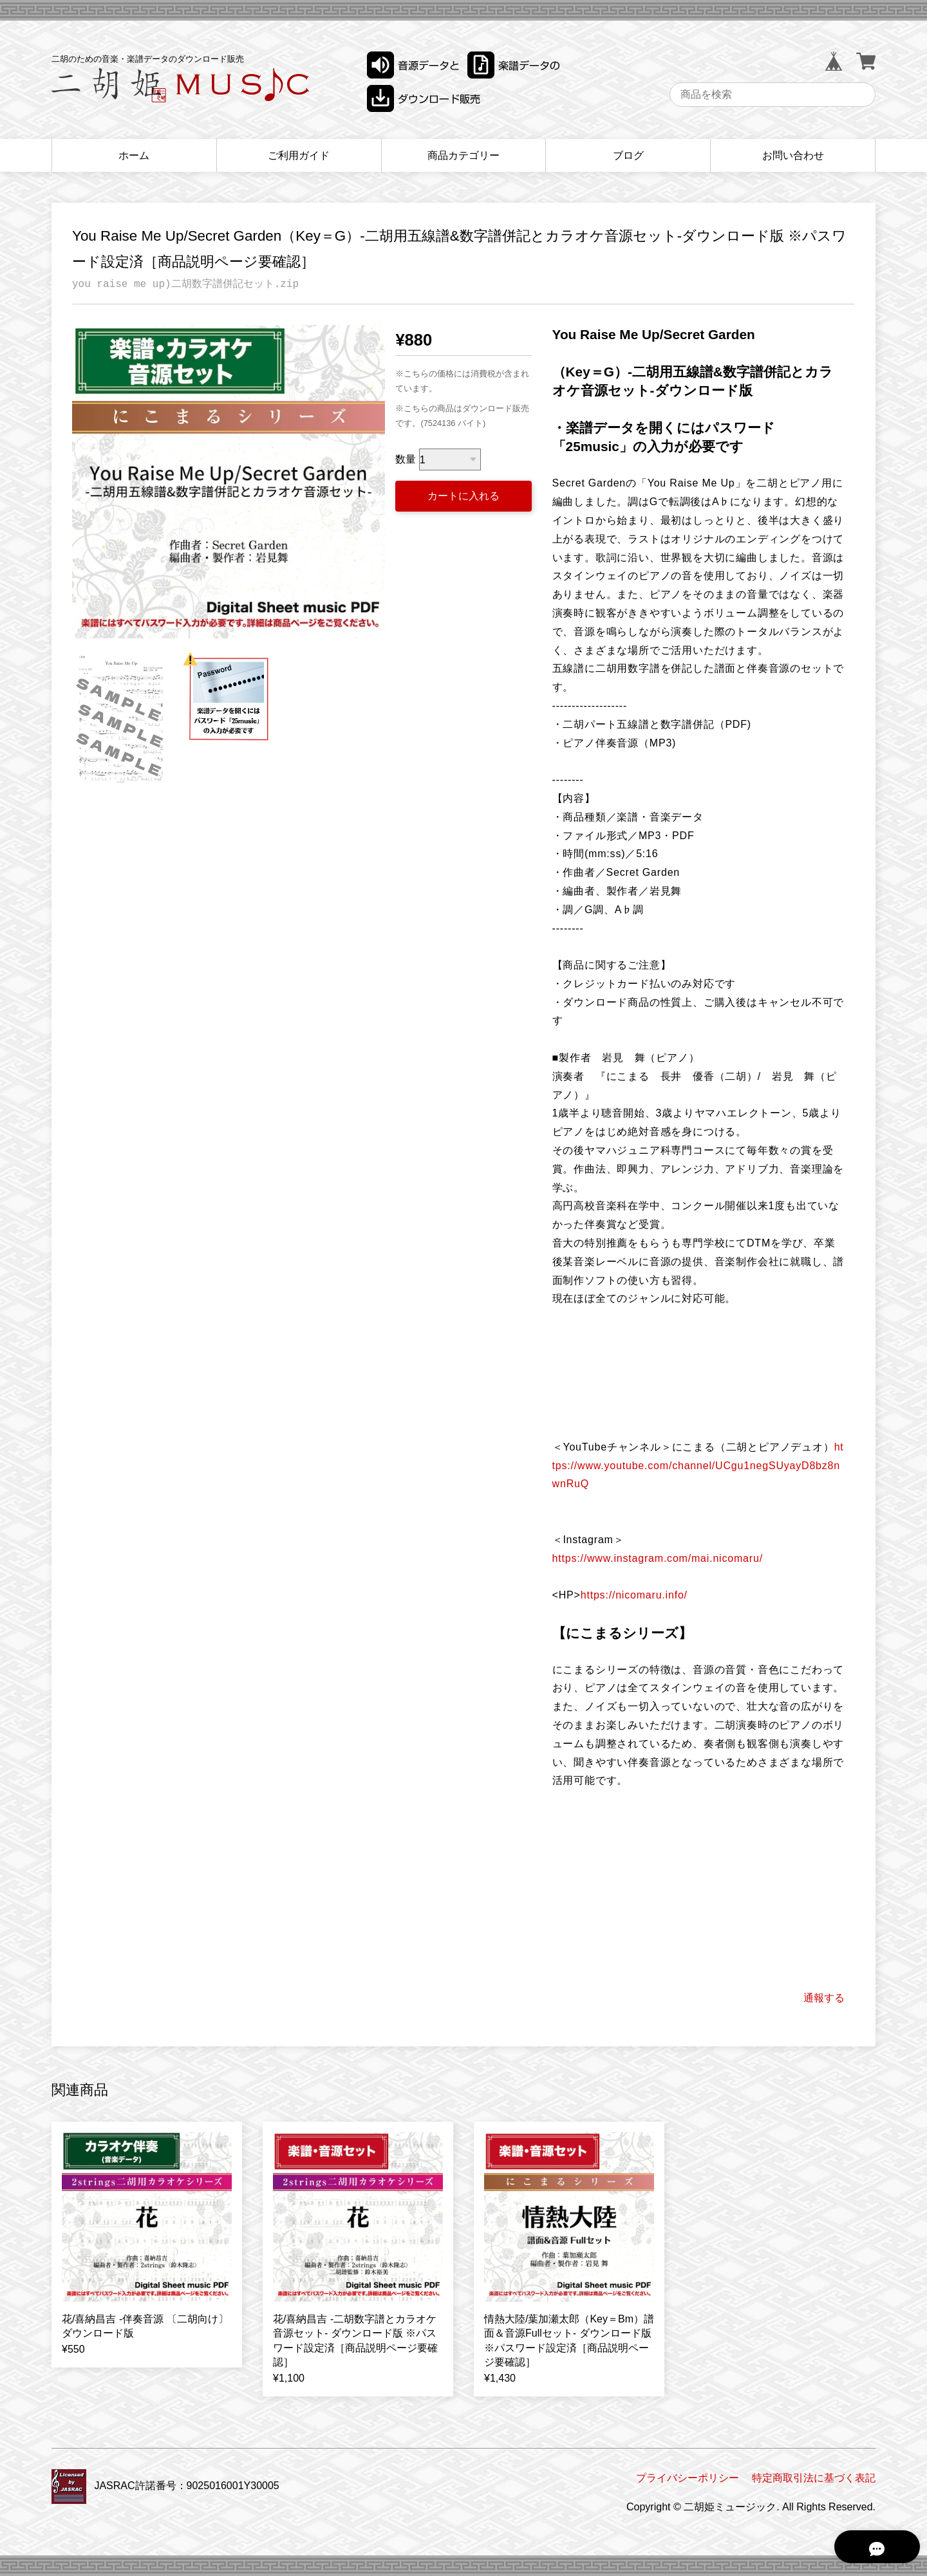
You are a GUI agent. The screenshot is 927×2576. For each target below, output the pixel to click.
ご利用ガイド (299, 155)
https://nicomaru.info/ (634, 1594)
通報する (824, 1997)
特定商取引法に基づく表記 (814, 2477)
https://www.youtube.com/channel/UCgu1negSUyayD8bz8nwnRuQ (698, 1465)
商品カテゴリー (463, 155)
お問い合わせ (793, 155)
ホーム (133, 155)
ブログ (628, 155)
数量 (405, 459)
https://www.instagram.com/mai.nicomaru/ (657, 1558)
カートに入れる (463, 495)
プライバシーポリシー (687, 2477)
